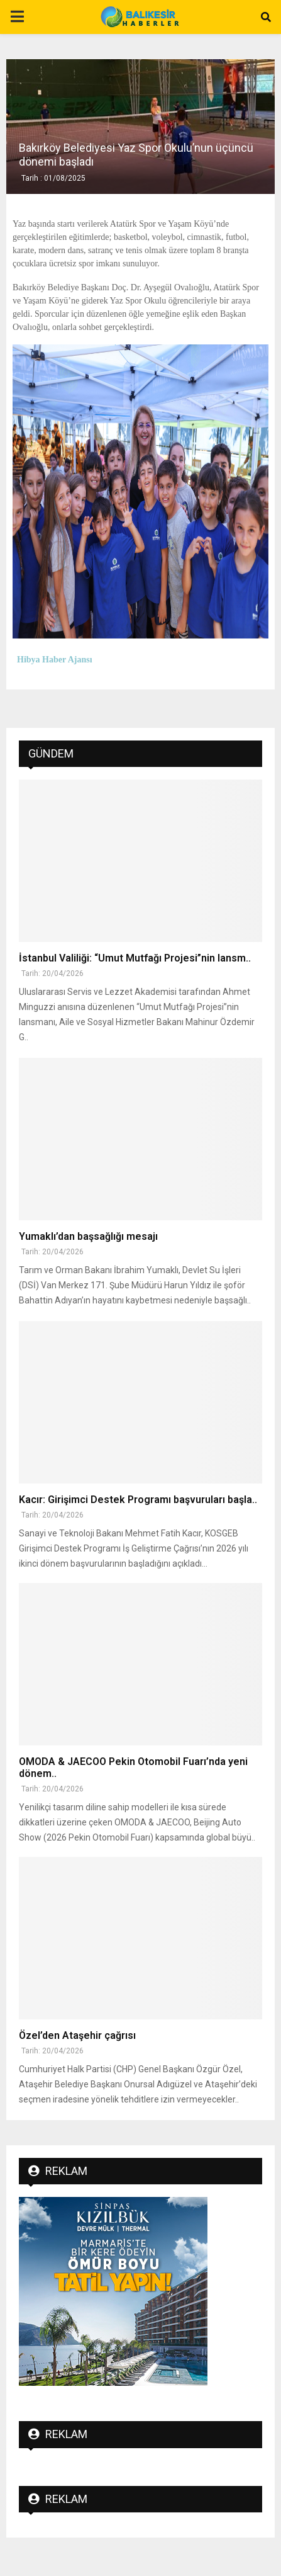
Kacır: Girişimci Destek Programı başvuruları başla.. (138, 1500)
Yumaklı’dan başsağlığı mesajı (88, 1236)
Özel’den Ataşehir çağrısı (77, 2035)
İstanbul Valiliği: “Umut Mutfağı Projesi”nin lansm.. (135, 958)
